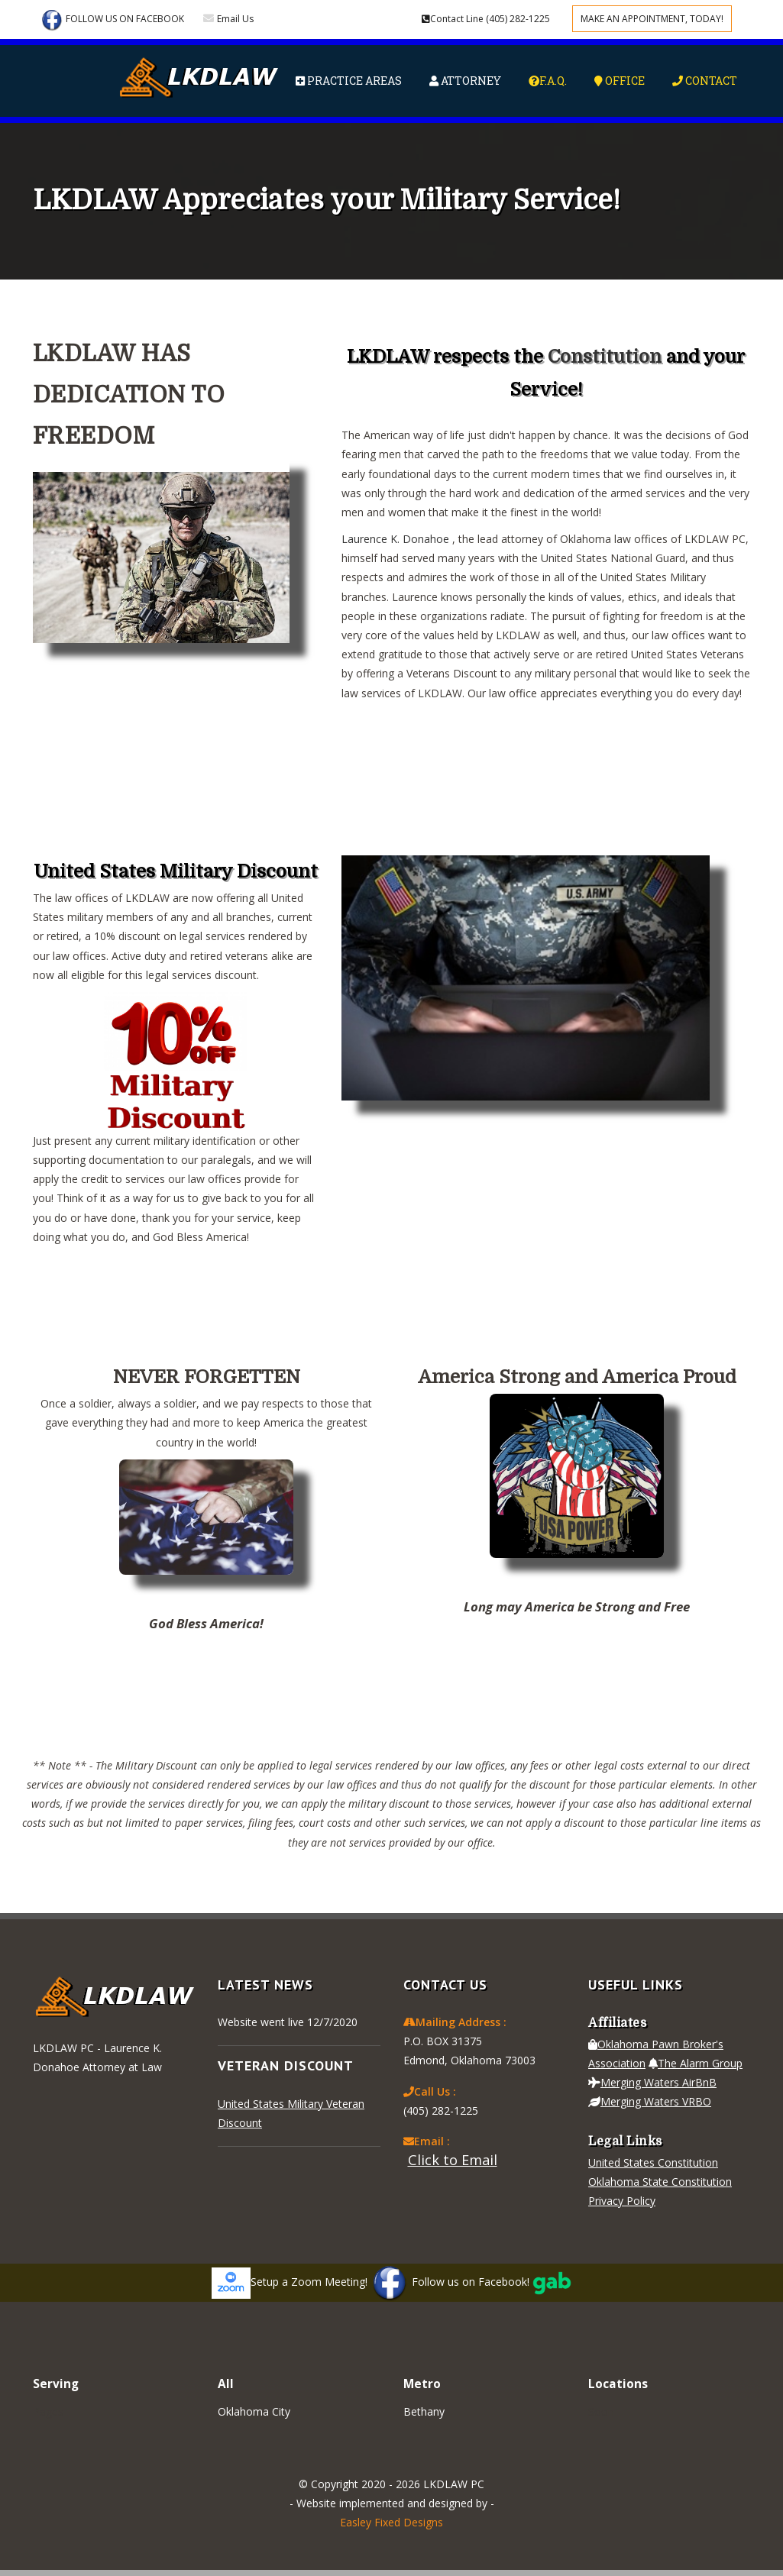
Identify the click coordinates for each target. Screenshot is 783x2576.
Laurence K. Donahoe (396, 539)
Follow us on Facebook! (449, 2281)
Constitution (605, 356)
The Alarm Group (696, 2063)
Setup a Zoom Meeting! (289, 2281)
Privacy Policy (621, 2200)
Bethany (424, 2411)
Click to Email (452, 2160)
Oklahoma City (254, 2411)
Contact (704, 80)
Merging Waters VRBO (649, 2101)
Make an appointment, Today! (652, 18)
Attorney (465, 80)
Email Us (235, 18)
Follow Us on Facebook (112, 19)
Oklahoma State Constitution (660, 2181)
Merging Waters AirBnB (652, 2082)
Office (619, 80)
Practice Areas (349, 80)
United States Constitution (653, 2162)
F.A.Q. (548, 80)
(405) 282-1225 (486, 18)
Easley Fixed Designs (391, 2522)
